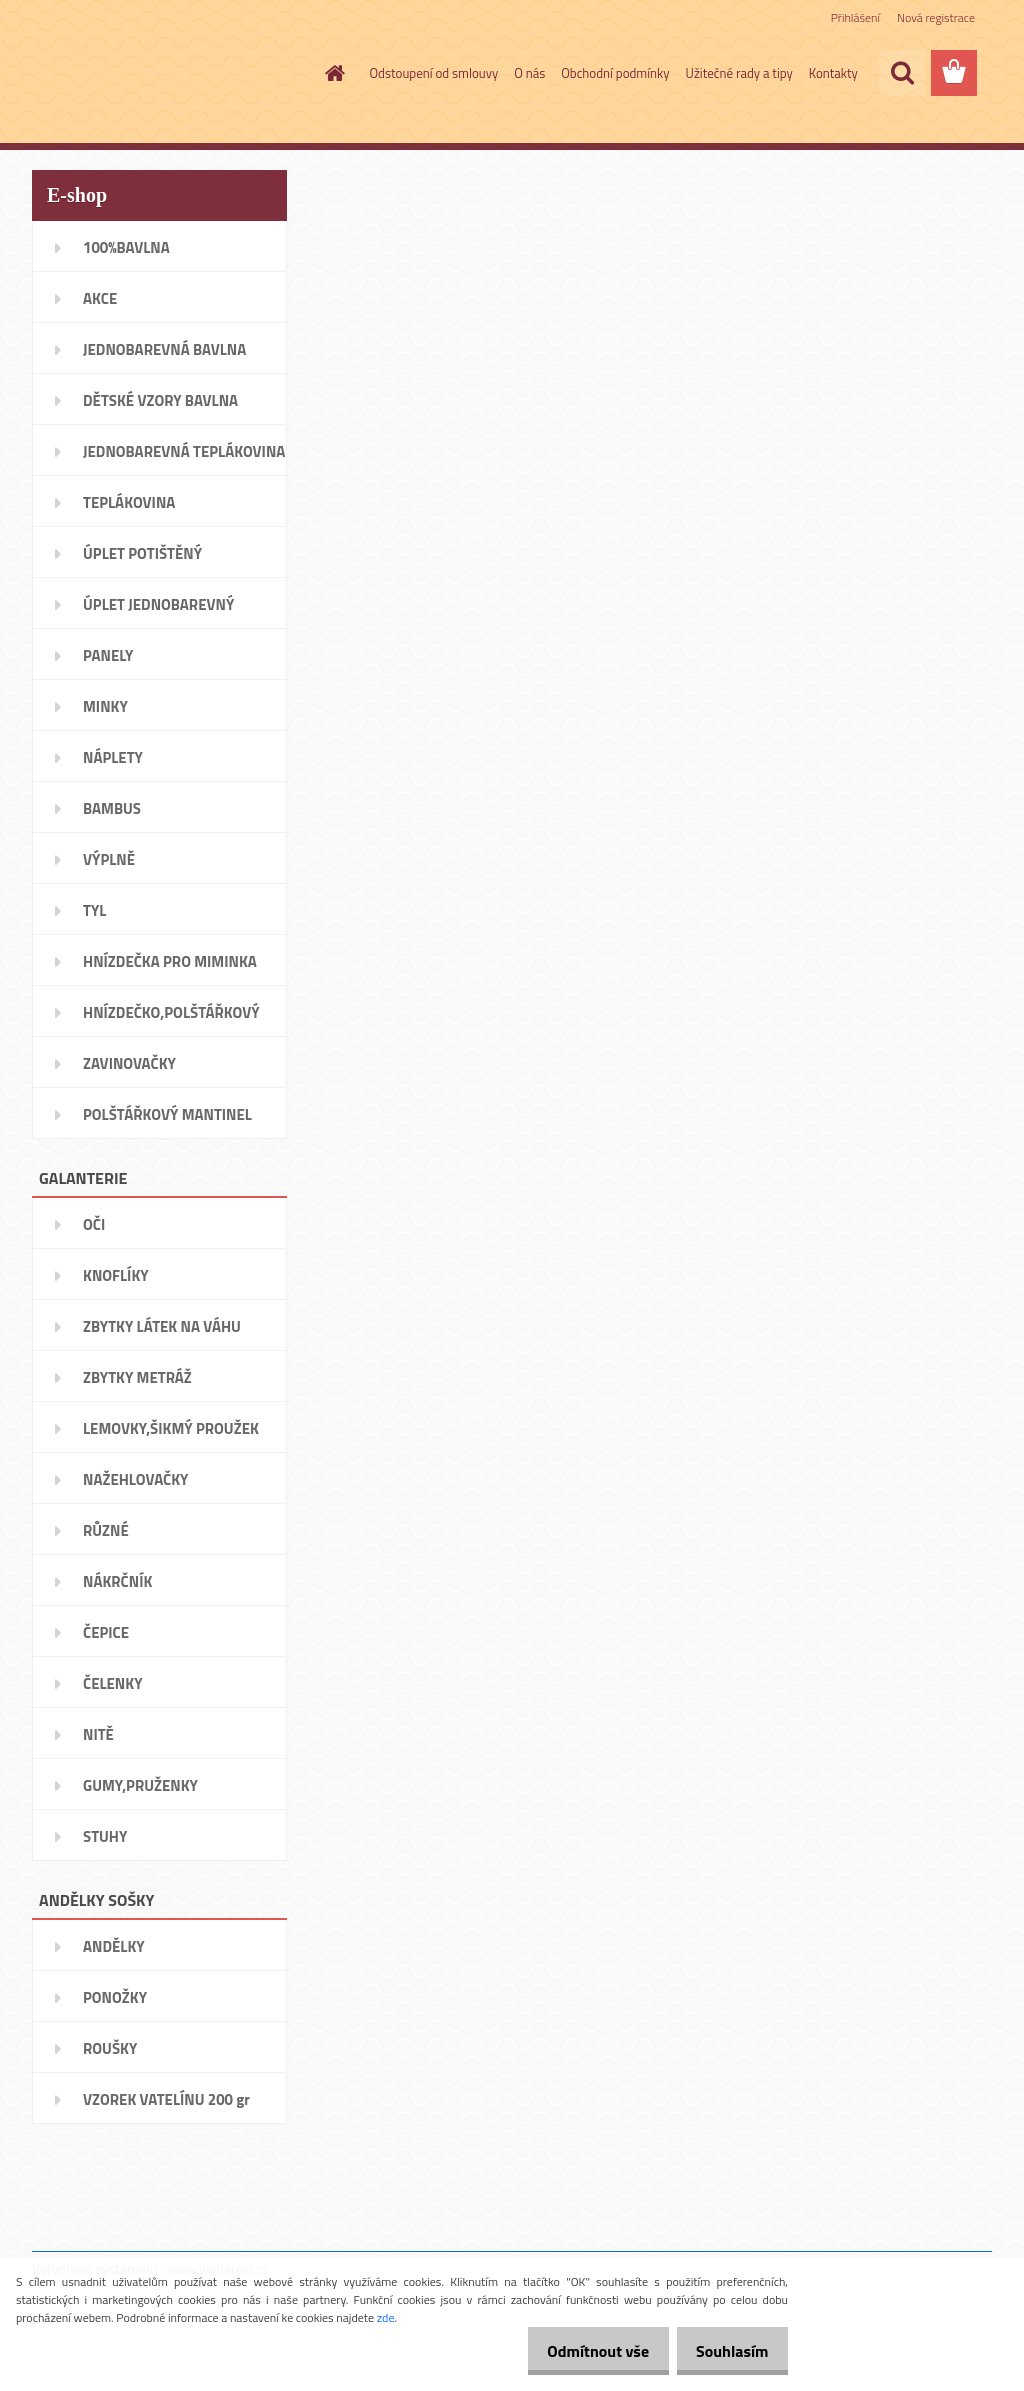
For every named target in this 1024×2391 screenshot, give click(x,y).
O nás (529, 73)
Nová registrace (936, 17)
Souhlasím (726, 2351)
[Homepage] (332, 73)
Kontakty (833, 73)
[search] (902, 73)
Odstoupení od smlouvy (434, 73)
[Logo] (169, 74)
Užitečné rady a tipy (739, 73)
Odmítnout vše (582, 2351)
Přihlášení (855, 17)
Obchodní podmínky (615, 73)
